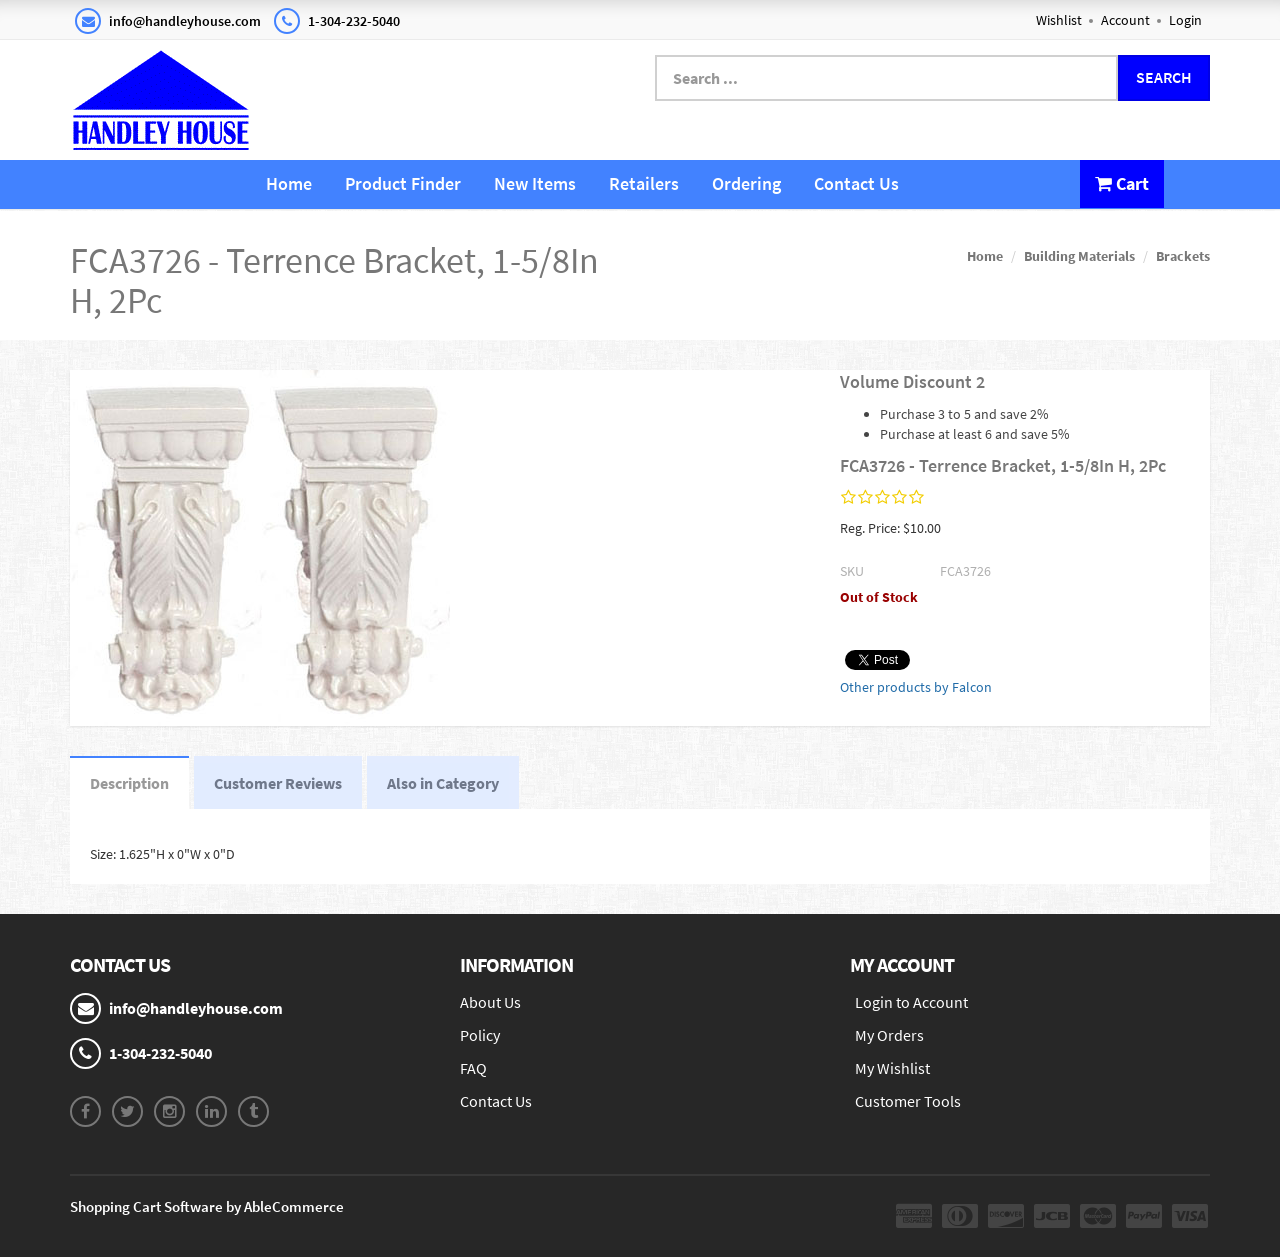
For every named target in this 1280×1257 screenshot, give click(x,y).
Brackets (1183, 256)
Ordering (746, 183)
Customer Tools (908, 1101)
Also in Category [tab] (443, 783)
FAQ (473, 1068)
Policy (480, 1035)
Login (1185, 20)
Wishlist (1059, 20)
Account (1125, 20)
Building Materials (1079, 256)
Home (289, 183)
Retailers (644, 183)
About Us (490, 1002)
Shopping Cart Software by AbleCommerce (207, 1206)
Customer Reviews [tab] (278, 783)
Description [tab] (129, 783)
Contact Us (856, 183)
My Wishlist (892, 1068)
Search (1164, 77)
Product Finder (403, 183)
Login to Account (911, 1002)
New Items (535, 183)
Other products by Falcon (916, 687)
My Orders (889, 1035)
